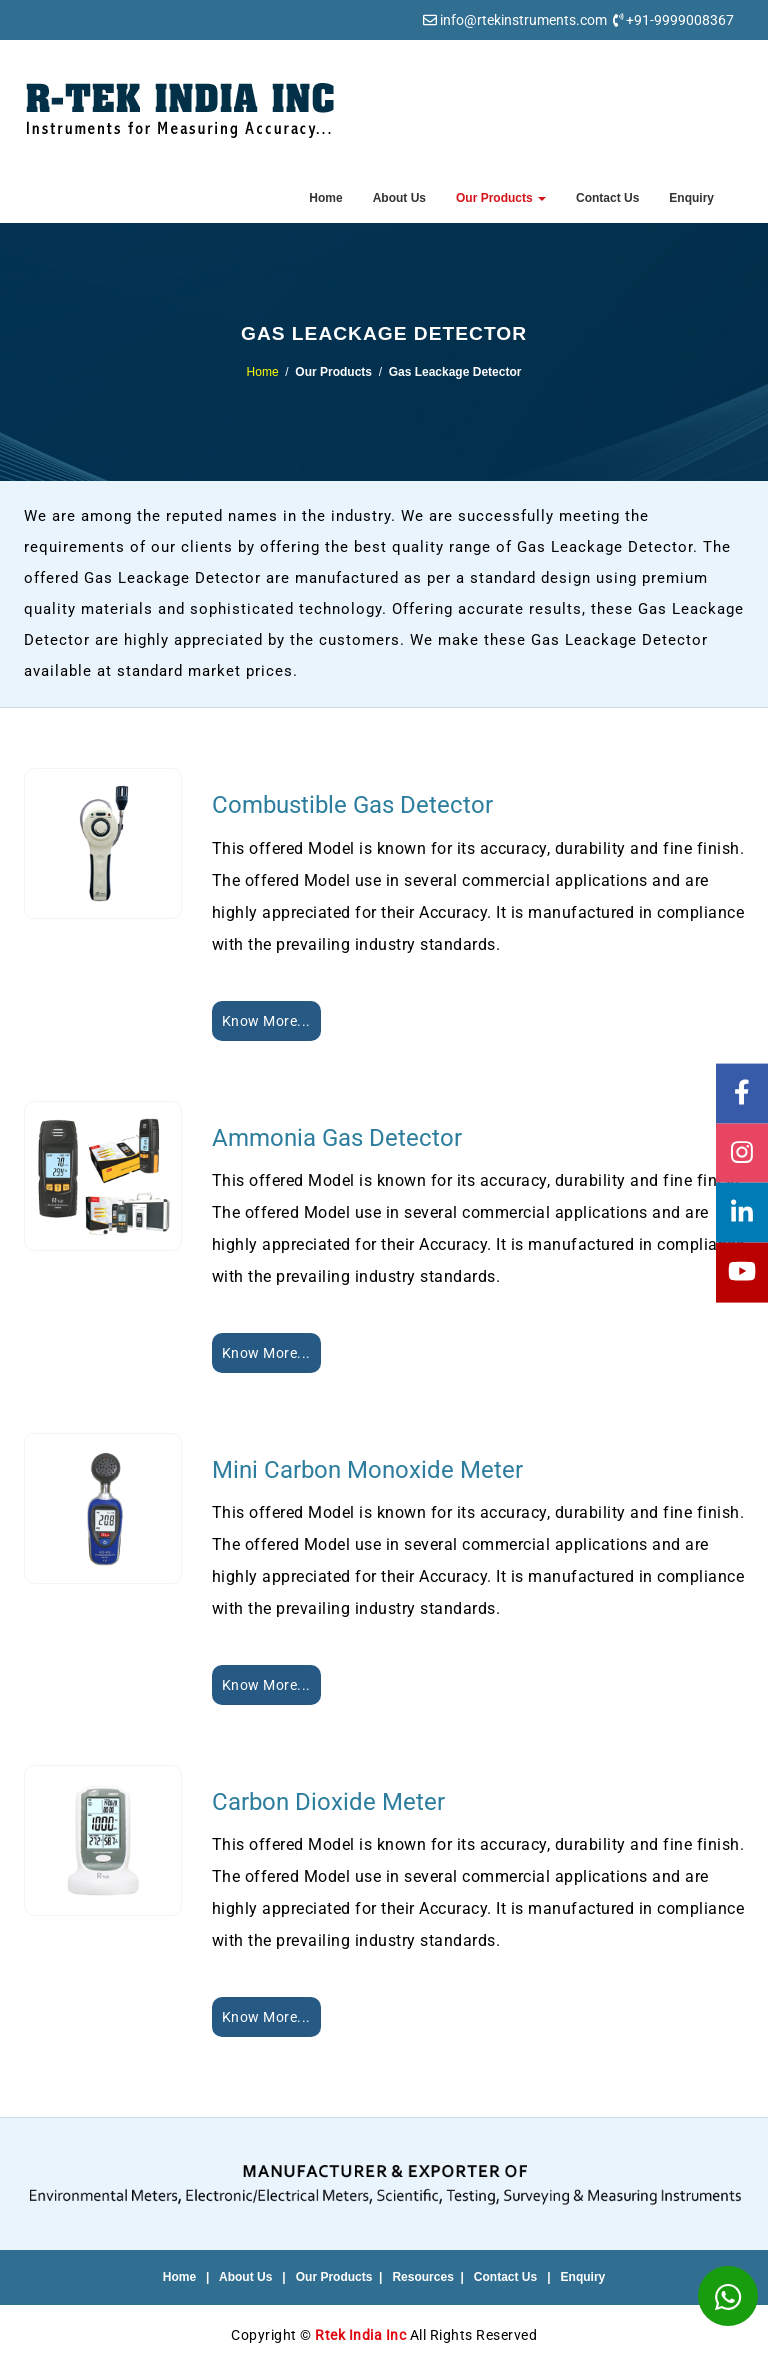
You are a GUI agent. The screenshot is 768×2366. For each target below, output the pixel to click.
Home (325, 198)
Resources (422, 2277)
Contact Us (607, 198)
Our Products (501, 198)
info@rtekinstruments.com (523, 20)
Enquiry (691, 198)
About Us (399, 198)
